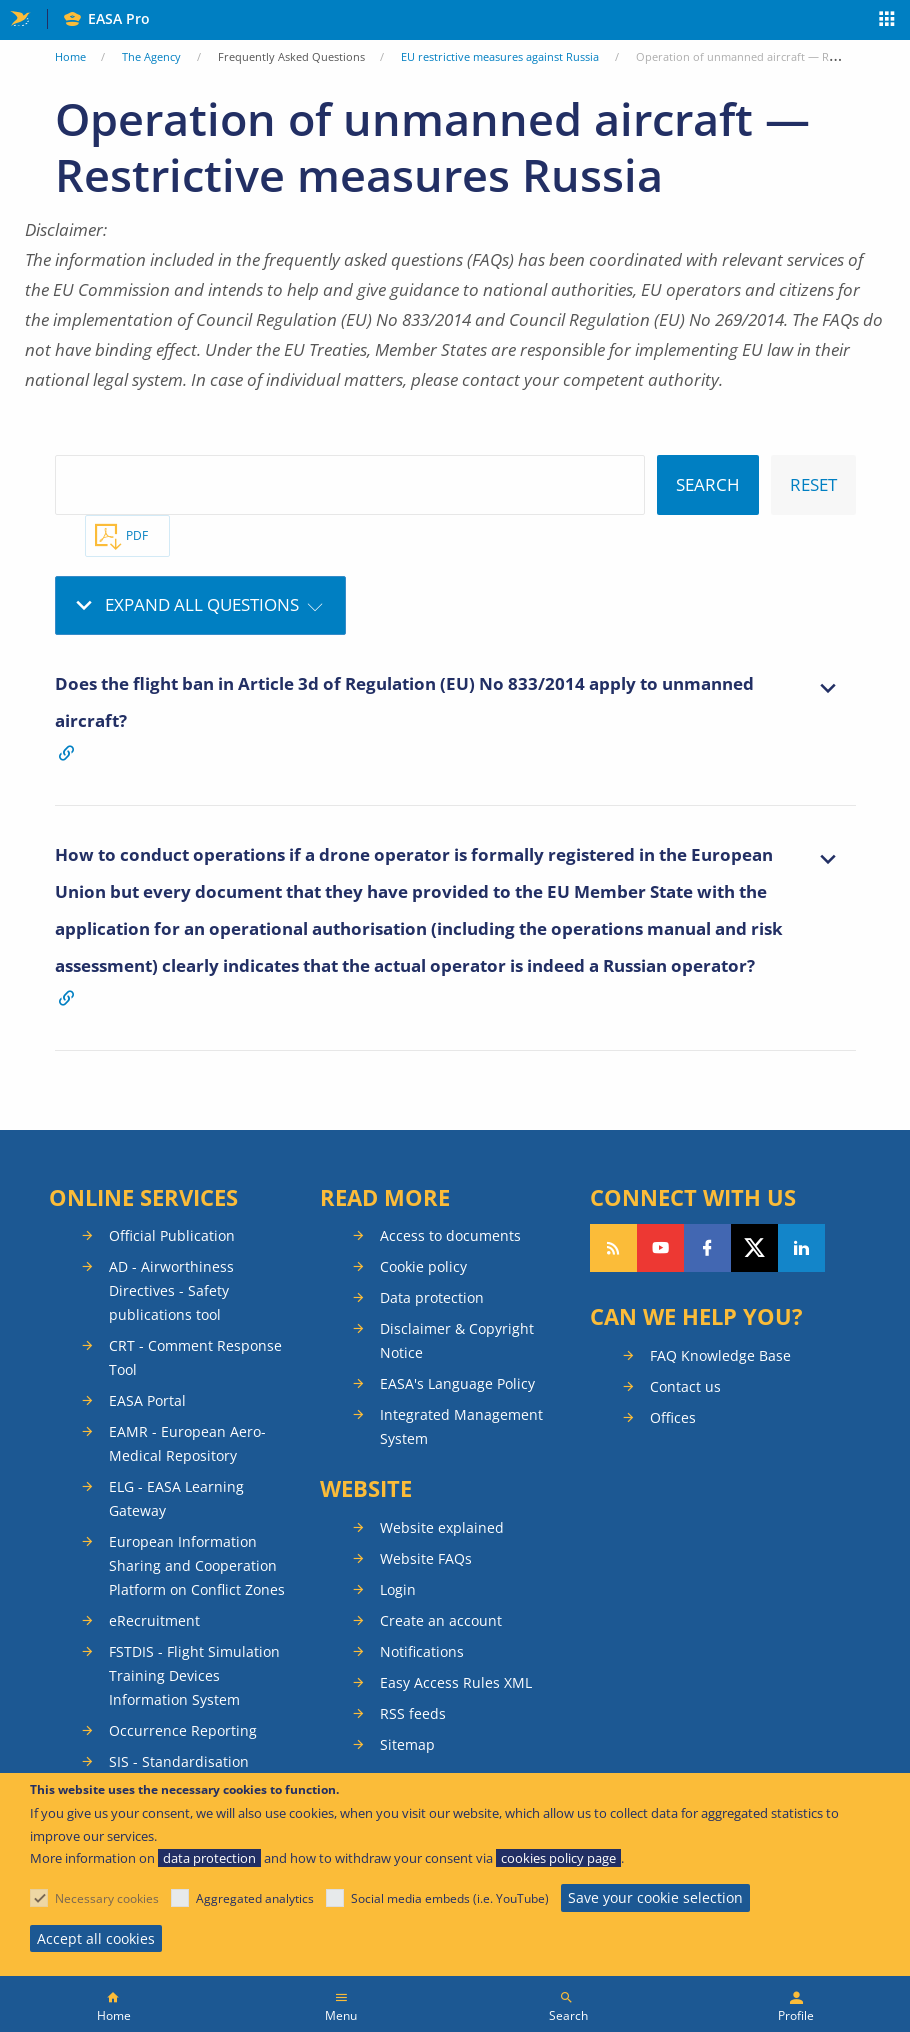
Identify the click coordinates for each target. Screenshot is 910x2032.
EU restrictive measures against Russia (500, 56)
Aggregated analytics (255, 1898)
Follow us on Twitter (754, 1248)
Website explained (442, 1527)
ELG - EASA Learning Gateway (176, 1498)
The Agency (151, 56)
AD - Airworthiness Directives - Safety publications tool (171, 1290)
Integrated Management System (461, 1426)
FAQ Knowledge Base (720, 1355)
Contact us (685, 1386)
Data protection (432, 1297)
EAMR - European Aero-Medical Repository (187, 1443)
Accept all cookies (96, 1938)
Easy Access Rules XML (456, 1682)
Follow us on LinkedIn (801, 1248)
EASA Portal (147, 1400)
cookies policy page (558, 1858)
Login (398, 1589)
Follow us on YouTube (660, 1248)
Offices (673, 1417)
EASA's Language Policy (457, 1383)
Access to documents (450, 1235)
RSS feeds (413, 1713)
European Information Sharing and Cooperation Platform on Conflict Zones (197, 1565)
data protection (209, 1858)
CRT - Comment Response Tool (195, 1357)
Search (568, 2015)
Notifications (422, 1651)
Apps (887, 21)
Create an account (441, 1620)
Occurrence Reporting (183, 1730)
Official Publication (172, 1235)
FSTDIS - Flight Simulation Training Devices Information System (194, 1675)
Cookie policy (423, 1266)
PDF (137, 535)
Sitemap (407, 1744)
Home (70, 56)
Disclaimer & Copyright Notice (457, 1340)
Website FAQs (426, 1558)
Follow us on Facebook (707, 1248)
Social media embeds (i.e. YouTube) (450, 1898)
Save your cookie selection (655, 1897)
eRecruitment (154, 1620)
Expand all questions (202, 604)
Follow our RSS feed (613, 1248)
